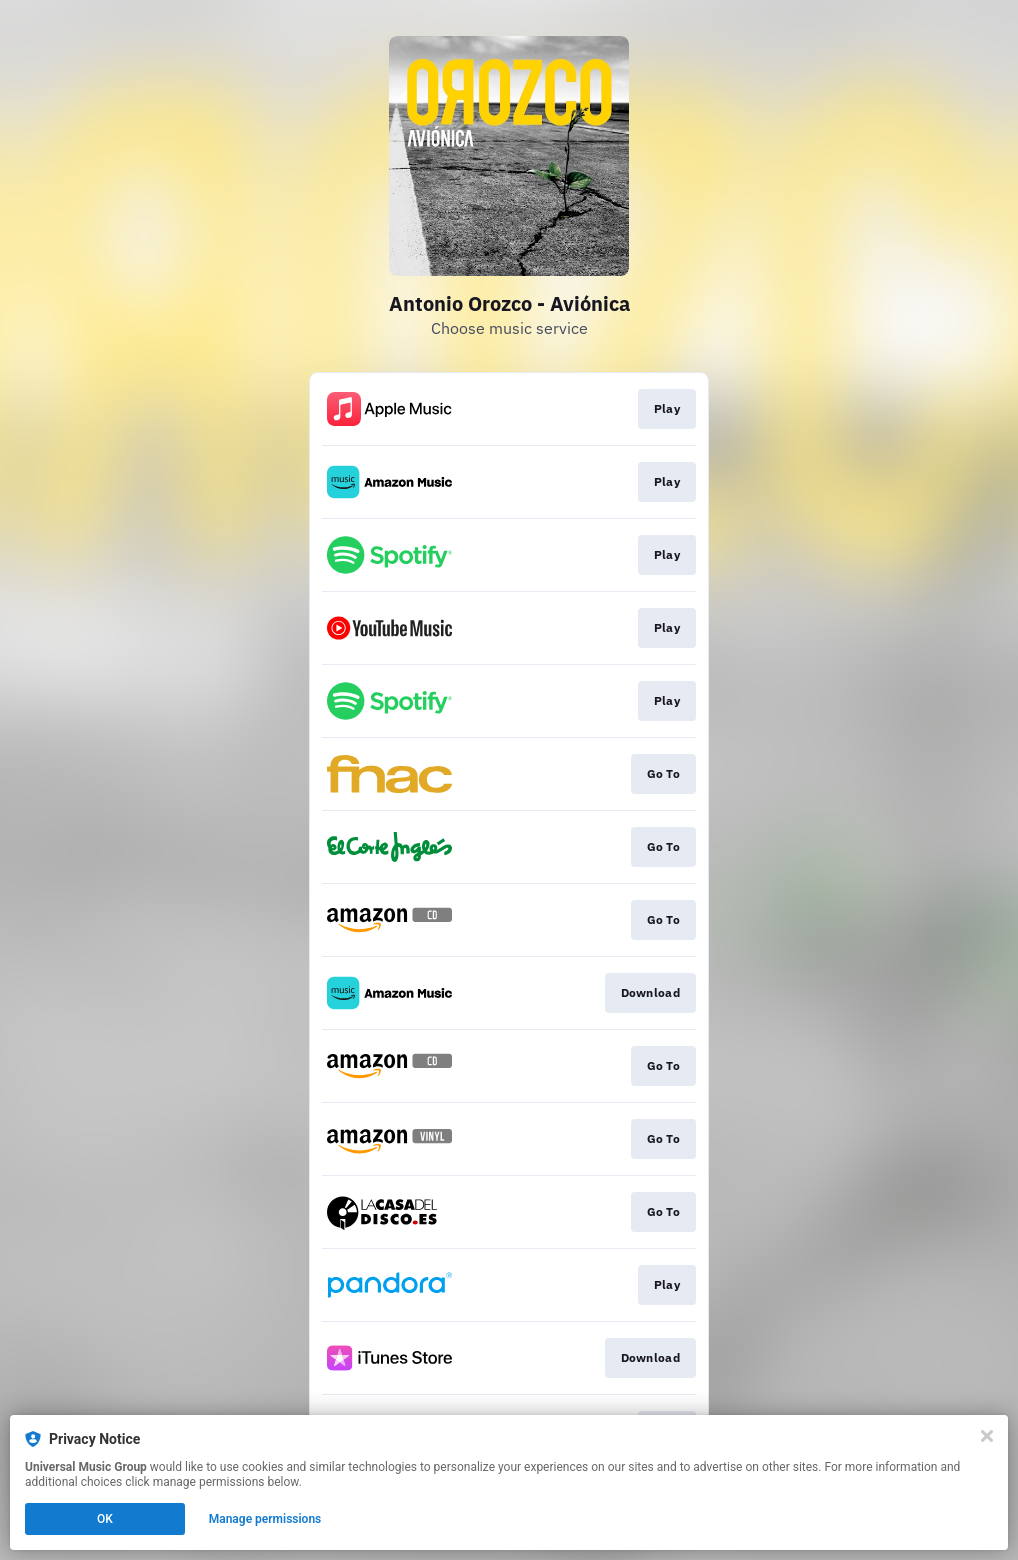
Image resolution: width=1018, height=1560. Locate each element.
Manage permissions (265, 1519)
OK (105, 1519)
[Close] (987, 1436)
